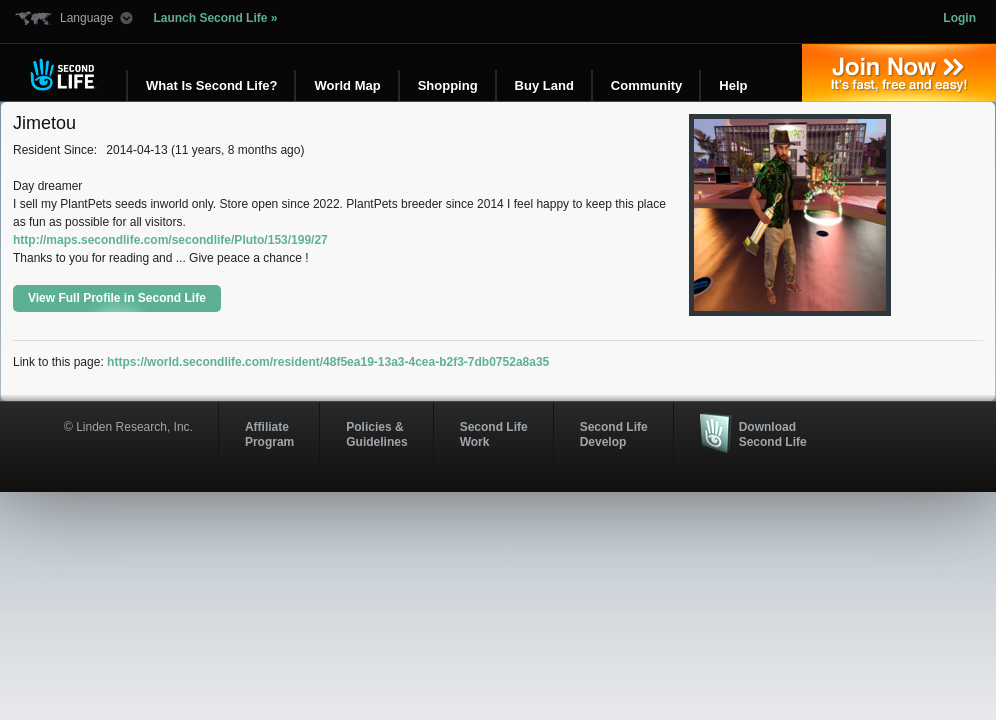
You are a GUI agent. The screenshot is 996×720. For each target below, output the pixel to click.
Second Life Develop (614, 434)
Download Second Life (773, 434)
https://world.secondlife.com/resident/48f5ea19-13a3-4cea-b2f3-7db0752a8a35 (328, 362)
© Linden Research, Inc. (128, 427)
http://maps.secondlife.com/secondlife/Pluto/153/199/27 (170, 240)
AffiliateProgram (269, 434)
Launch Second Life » (215, 18)
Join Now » (899, 73)
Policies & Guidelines (376, 434)
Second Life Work (494, 434)
